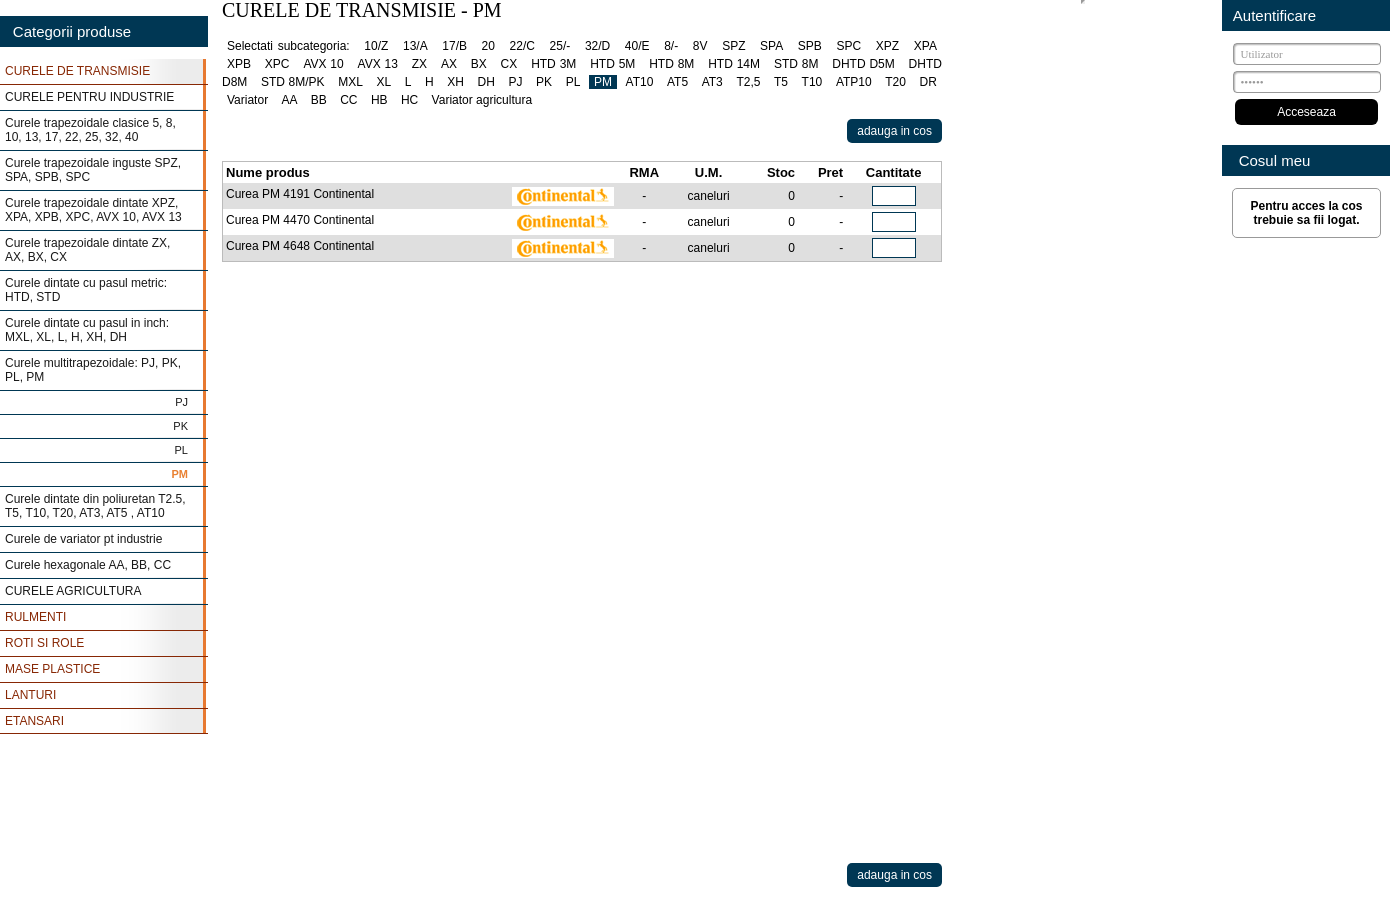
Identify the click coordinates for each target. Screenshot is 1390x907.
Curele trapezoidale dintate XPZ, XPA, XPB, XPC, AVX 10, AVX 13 (93, 210)
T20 (895, 82)
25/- (560, 46)
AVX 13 (378, 64)
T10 (812, 82)
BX (479, 64)
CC (348, 100)
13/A (415, 46)
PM (180, 474)
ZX (419, 64)
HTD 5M (612, 64)
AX (449, 64)
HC (409, 100)
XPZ (887, 46)
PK (180, 426)
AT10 (640, 82)
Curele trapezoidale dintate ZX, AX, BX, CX (87, 250)
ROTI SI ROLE (44, 643)
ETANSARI (34, 721)
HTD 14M (734, 64)
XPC (277, 64)
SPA (771, 46)
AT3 (712, 82)
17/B (454, 46)
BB (319, 100)
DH (486, 82)
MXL (350, 82)
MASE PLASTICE (52, 669)
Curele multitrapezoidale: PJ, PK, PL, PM (93, 370)
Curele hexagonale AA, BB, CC (88, 565)
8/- (671, 46)
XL (383, 82)
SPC (848, 46)
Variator (247, 100)
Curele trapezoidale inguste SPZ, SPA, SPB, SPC (93, 170)
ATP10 (854, 82)
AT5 (677, 82)
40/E (637, 46)
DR (928, 82)
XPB (239, 64)
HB (379, 100)
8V (700, 46)
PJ (181, 402)
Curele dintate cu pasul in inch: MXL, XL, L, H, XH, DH (87, 330)
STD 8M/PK (293, 82)
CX (509, 64)
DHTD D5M (863, 64)
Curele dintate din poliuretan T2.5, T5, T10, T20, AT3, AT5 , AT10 (95, 506)
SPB (810, 46)
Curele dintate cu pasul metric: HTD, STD (86, 290)
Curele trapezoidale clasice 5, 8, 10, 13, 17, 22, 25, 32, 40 (90, 130)
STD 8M (796, 64)
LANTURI (30, 695)
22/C (522, 46)
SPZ (733, 46)
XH (455, 82)
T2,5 (748, 82)
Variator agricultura (482, 100)
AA (289, 100)
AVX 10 (323, 64)
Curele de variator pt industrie (83, 539)
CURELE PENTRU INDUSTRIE (89, 97)
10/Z (376, 46)
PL (181, 450)
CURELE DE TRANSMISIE (77, 71)
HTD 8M (671, 64)
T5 (781, 82)
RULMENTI (35, 617)
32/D (597, 46)
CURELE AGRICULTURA (73, 591)
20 (488, 46)
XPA (925, 46)
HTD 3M (553, 64)
